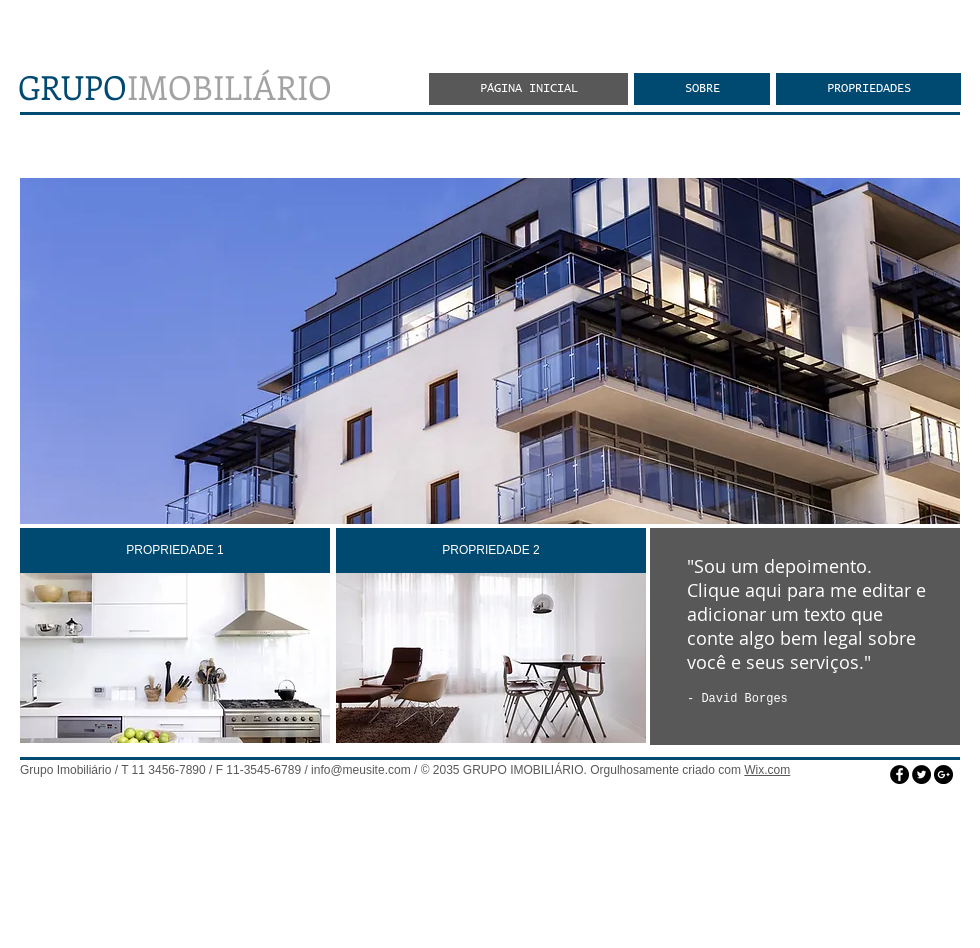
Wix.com (767, 770)
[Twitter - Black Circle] (921, 774)
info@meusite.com (361, 770)
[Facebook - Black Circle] (899, 774)
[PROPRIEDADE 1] (175, 550)
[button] (490, 351)
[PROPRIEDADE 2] (491, 550)
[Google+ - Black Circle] (943, 774)
